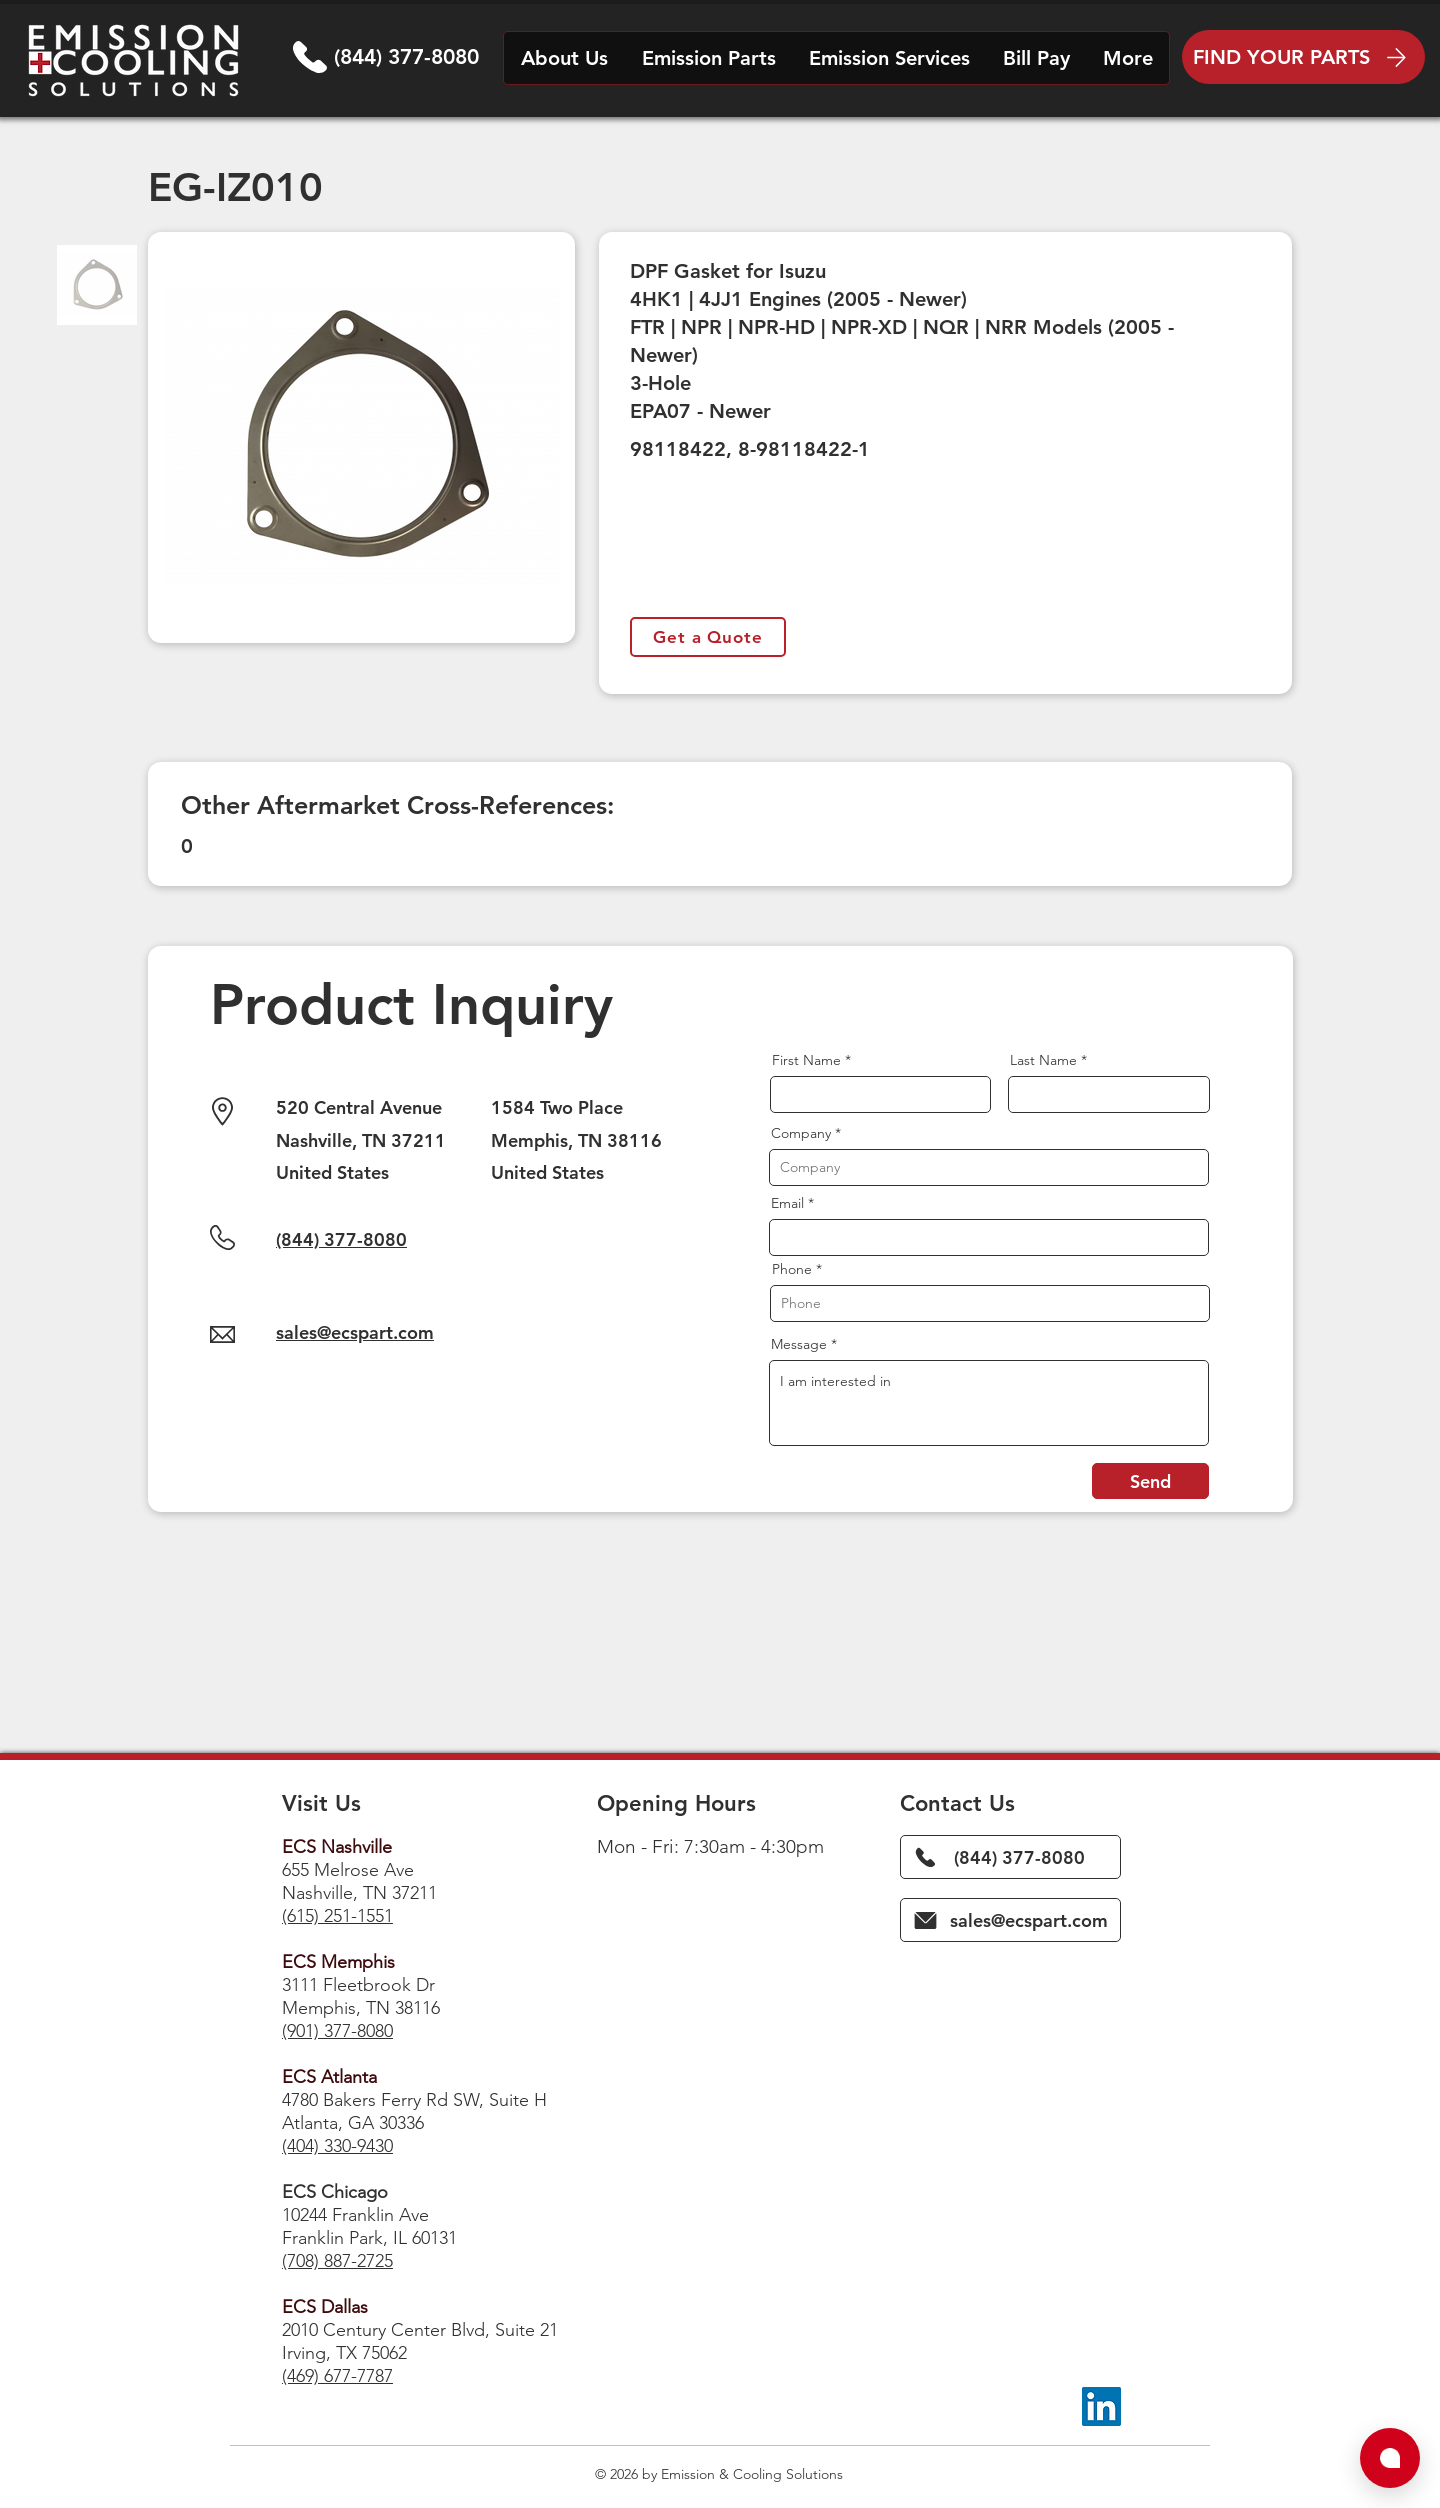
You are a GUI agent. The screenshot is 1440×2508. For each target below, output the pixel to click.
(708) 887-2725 (337, 2261)
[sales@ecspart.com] (1010, 1920)
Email (787, 1203)
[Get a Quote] (708, 637)
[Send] (1150, 1481)
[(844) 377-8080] (1010, 1857)
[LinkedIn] (1101, 2406)
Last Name (1043, 1060)
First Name (806, 1060)
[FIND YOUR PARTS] (1303, 57)
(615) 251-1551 (337, 1916)
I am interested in (989, 1403)
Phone (792, 1269)
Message (799, 1344)
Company (801, 1133)
